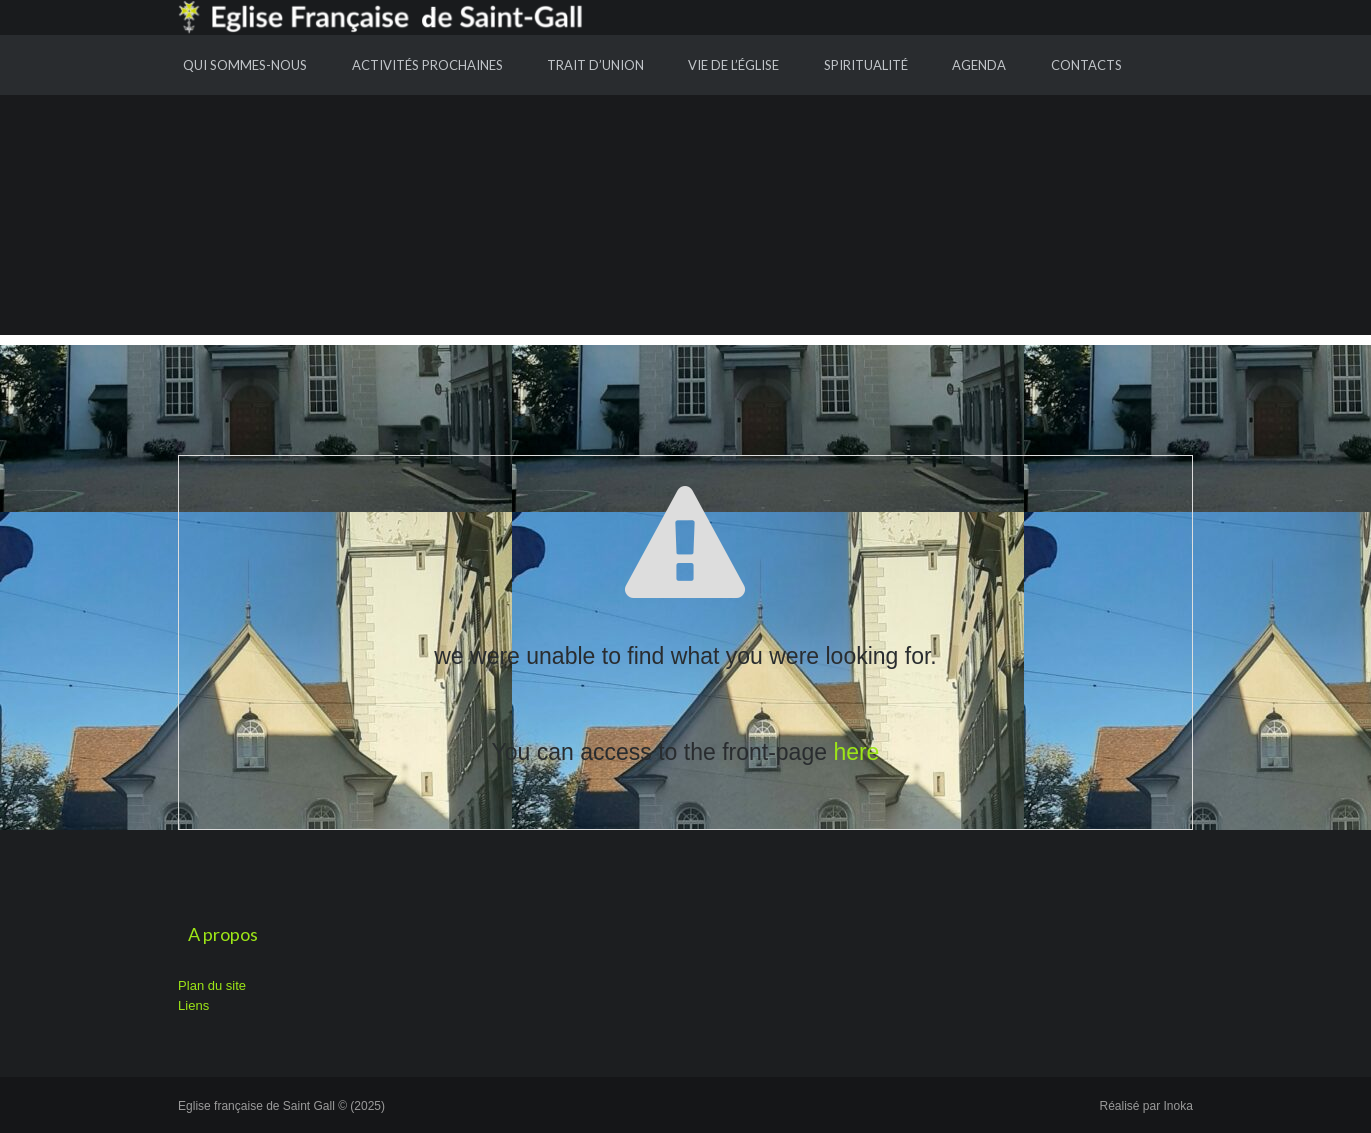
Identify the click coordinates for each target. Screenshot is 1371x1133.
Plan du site (212, 985)
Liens (193, 1005)
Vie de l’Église (733, 65)
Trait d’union (595, 65)
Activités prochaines (427, 65)
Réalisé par (1146, 1106)
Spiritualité (866, 65)
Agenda (979, 65)
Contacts (1086, 65)
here (856, 752)
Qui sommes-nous (245, 65)
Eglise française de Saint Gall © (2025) (281, 1106)
